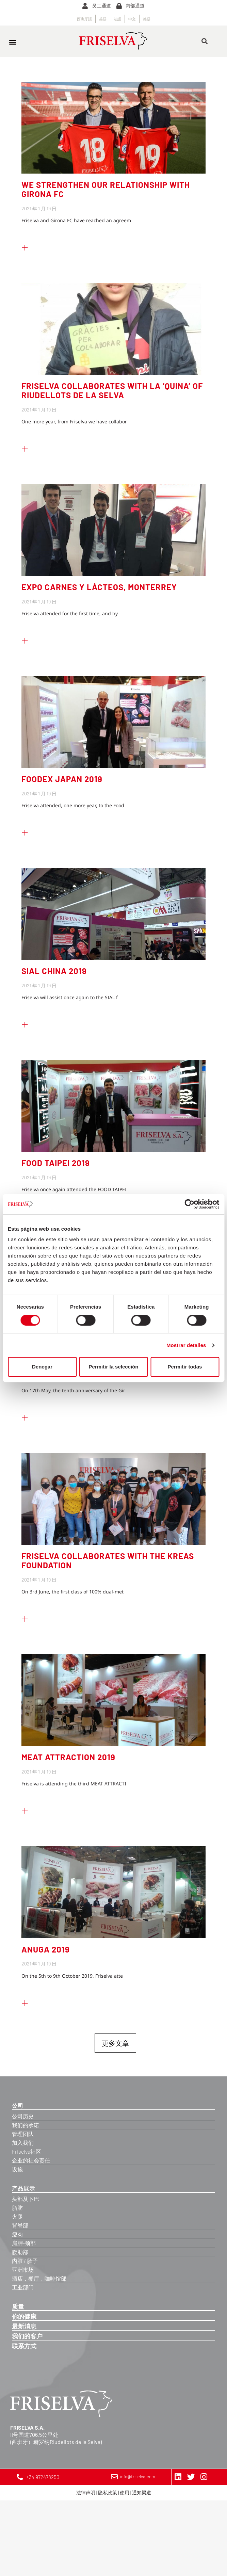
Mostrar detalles (186, 1345)
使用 (124, 2492)
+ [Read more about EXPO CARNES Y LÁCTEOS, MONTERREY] (24, 639)
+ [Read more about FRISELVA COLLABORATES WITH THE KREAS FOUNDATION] (24, 1617)
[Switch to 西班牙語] (84, 19)
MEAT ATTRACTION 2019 (68, 1757)
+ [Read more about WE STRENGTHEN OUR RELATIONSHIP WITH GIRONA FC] (24, 246)
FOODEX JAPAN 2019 (61, 779)
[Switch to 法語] (117, 19)
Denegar (42, 1367)
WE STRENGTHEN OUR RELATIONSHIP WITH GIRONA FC (105, 189)
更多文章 (115, 2043)
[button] (12, 42)
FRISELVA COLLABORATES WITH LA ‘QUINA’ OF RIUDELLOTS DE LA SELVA (112, 390)
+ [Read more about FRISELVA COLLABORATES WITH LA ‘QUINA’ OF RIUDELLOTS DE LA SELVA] (24, 447)
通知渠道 (141, 2492)
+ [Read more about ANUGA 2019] (24, 2002)
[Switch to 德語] (147, 19)
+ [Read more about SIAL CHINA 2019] (24, 1023)
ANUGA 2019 (45, 1949)
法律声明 (85, 2492)
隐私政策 (107, 2492)
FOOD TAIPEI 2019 (55, 1163)
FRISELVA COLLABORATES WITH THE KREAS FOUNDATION (107, 1560)
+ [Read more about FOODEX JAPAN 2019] (24, 831)
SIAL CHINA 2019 (54, 971)
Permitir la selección (114, 1367)
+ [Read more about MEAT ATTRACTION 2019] (24, 1809)
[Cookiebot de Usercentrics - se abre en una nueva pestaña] (189, 1204)
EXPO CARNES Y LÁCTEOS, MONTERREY (99, 587)
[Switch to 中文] (132, 19)
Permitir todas (185, 1367)
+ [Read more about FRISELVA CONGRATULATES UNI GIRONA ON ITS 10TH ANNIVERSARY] (24, 1416)
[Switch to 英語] (103, 19)
